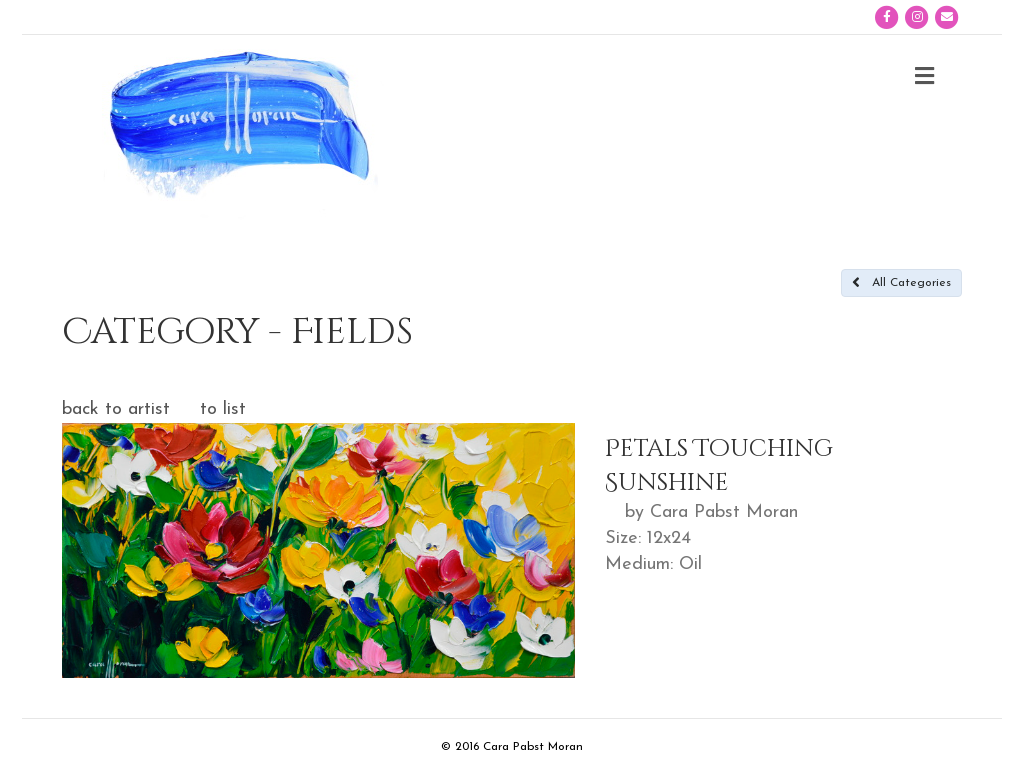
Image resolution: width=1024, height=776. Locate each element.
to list (223, 409)
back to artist (116, 409)
